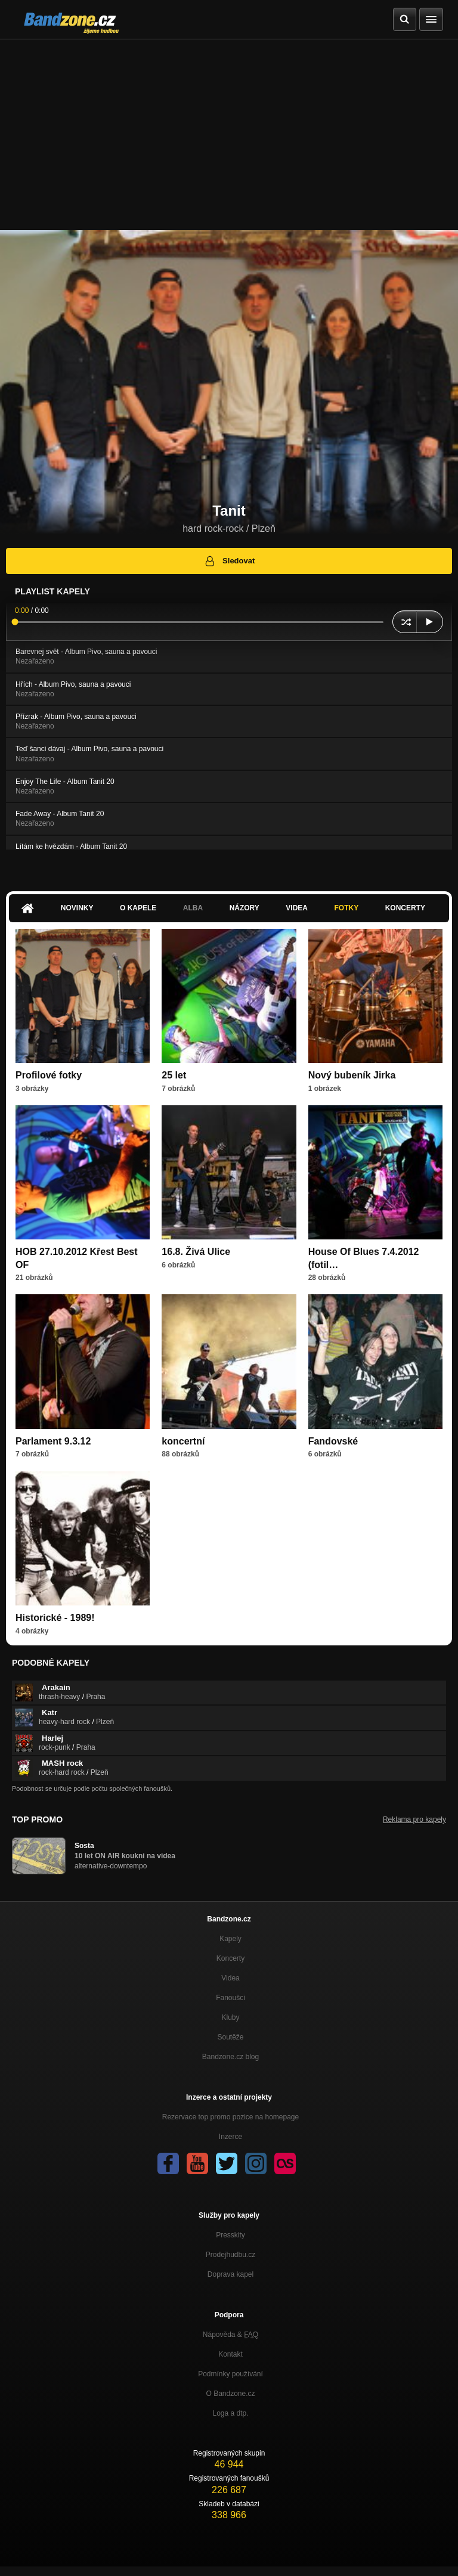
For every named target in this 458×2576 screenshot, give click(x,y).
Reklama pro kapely (414, 1819)
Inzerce (230, 2136)
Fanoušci (230, 1998)
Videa (297, 908)
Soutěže (230, 2037)
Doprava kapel (230, 2274)
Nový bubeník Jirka (352, 1075)
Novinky (77, 908)
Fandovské (333, 1441)
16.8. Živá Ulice (196, 1252)
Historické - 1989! (55, 1618)
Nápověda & (230, 2334)
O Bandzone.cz (230, 2393)
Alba (193, 908)
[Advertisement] (229, 128)
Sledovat (229, 561)
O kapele (138, 908)
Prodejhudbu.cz (230, 2254)
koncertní (183, 1441)
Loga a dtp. (230, 2413)
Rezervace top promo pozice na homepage (230, 2117)
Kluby (230, 2017)
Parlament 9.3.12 (53, 1441)
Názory (244, 908)
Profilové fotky (49, 1075)
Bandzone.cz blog (230, 2057)
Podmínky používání (230, 2374)
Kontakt (230, 2354)
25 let (174, 1075)
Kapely (230, 1939)
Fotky (346, 908)
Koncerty (405, 908)
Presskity (230, 2235)
